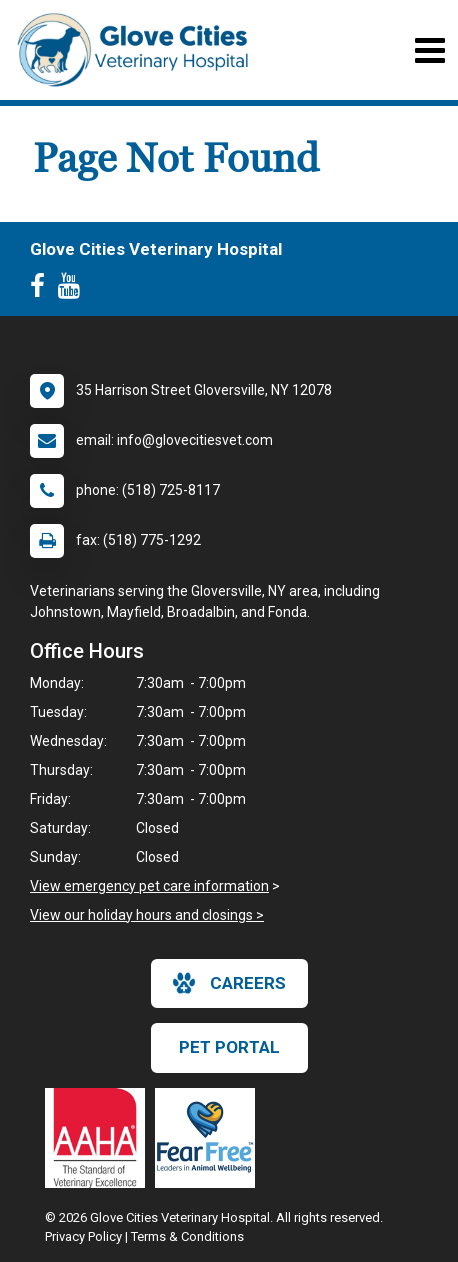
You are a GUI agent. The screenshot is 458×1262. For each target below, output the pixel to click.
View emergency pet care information (149, 886)
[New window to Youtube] (74, 290)
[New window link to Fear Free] (210, 1138)
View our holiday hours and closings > (147, 915)
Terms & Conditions (187, 1236)
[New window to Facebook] (42, 290)
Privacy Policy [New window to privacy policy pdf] (83, 1236)
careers (229, 983)
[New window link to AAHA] (100, 1138)
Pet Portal (229, 1047)
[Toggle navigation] (429, 50)
